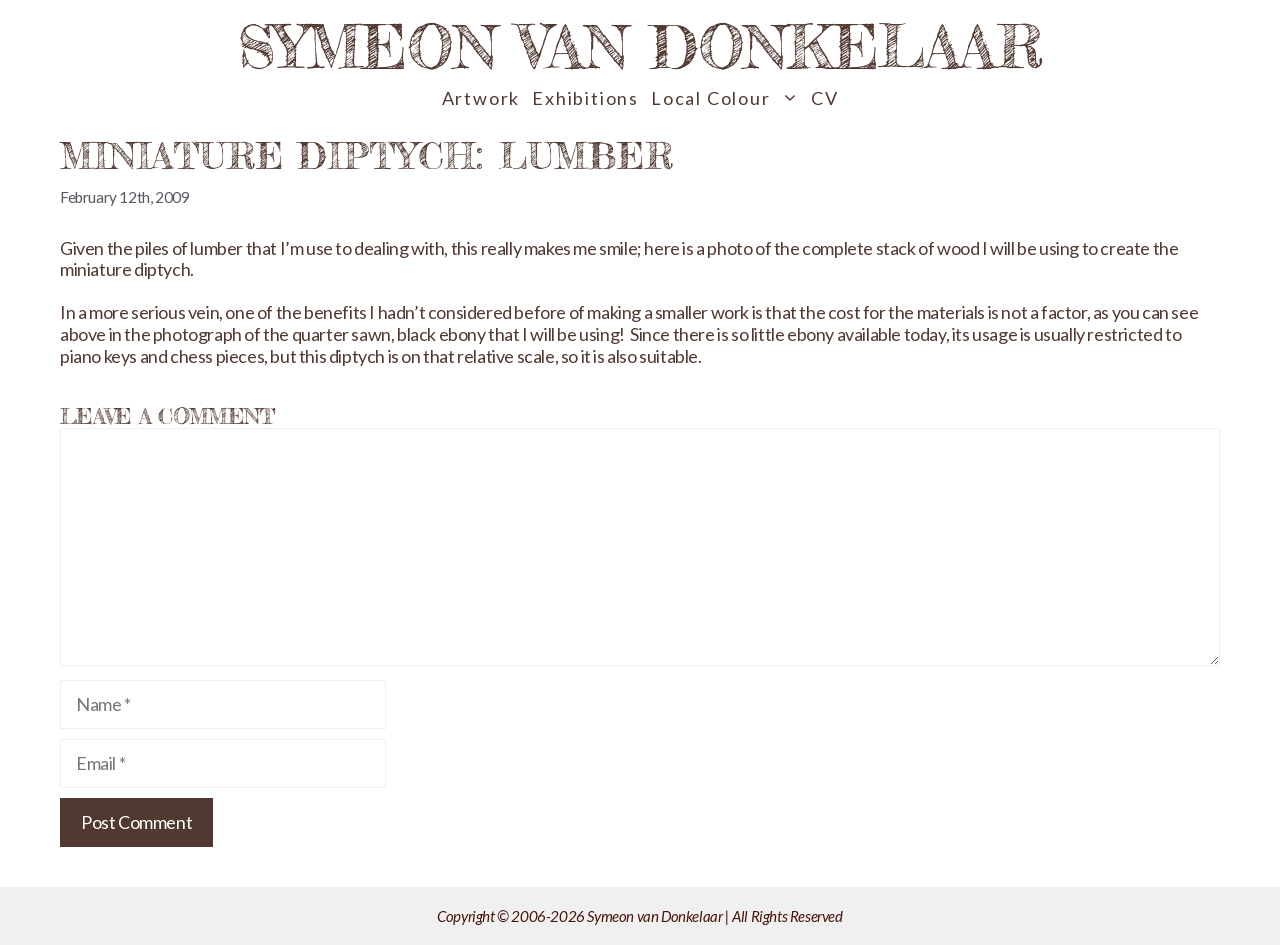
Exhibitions (585, 98)
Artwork (481, 98)
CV (825, 98)
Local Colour (728, 98)
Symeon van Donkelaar (640, 46)
